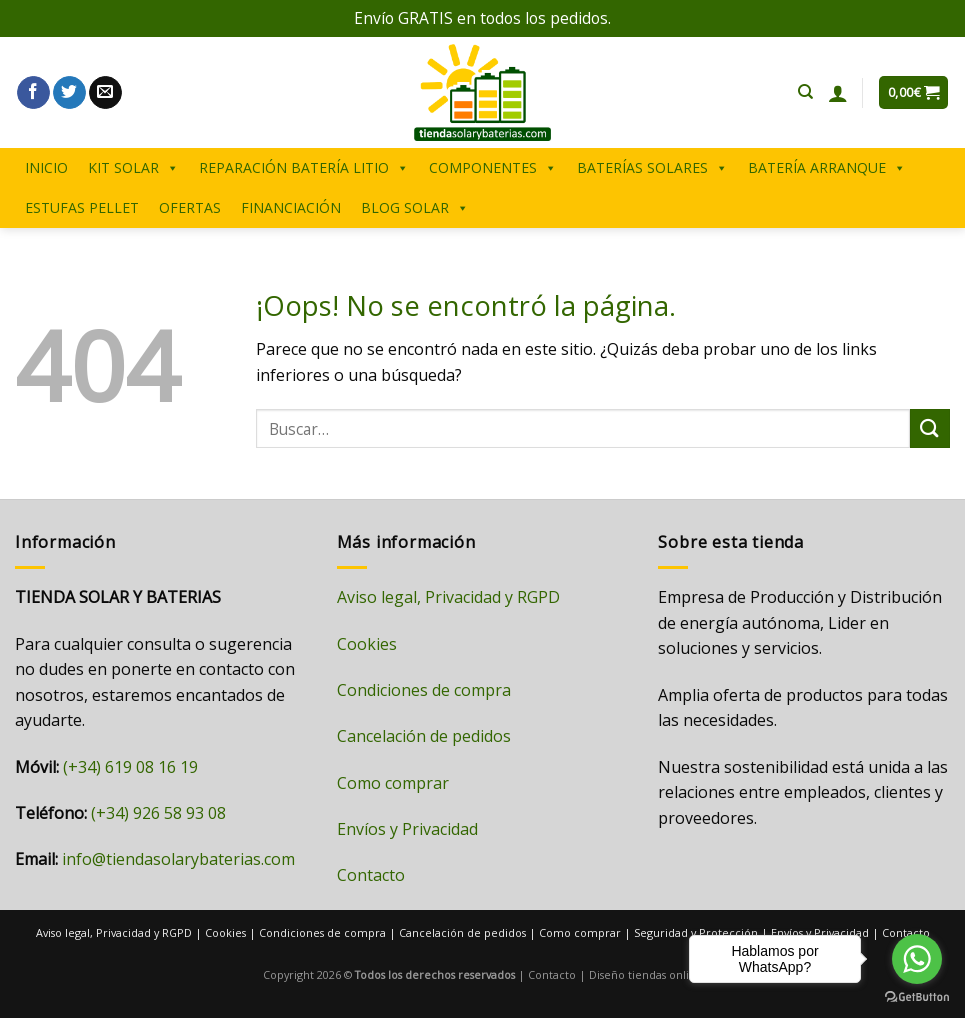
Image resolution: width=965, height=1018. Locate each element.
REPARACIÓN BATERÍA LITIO (304, 168)
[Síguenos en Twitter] (69, 93)
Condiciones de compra (424, 690)
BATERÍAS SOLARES (652, 168)
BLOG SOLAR (415, 208)
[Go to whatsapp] (917, 959)
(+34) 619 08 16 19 (130, 767)
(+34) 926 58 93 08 (158, 813)
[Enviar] (930, 428)
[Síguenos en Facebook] (33, 93)
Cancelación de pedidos (424, 736)
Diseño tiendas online (646, 974)
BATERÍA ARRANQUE (827, 168)
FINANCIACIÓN (291, 207)
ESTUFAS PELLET (82, 207)
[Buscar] (805, 92)
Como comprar (393, 783)
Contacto (371, 875)
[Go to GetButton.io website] (917, 997)
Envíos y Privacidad (407, 829)
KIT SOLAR (133, 168)
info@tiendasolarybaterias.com (178, 859)
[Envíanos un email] (105, 93)
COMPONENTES (493, 168)
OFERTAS (190, 207)
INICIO (46, 167)
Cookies (367, 644)
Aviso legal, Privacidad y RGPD (448, 597)
